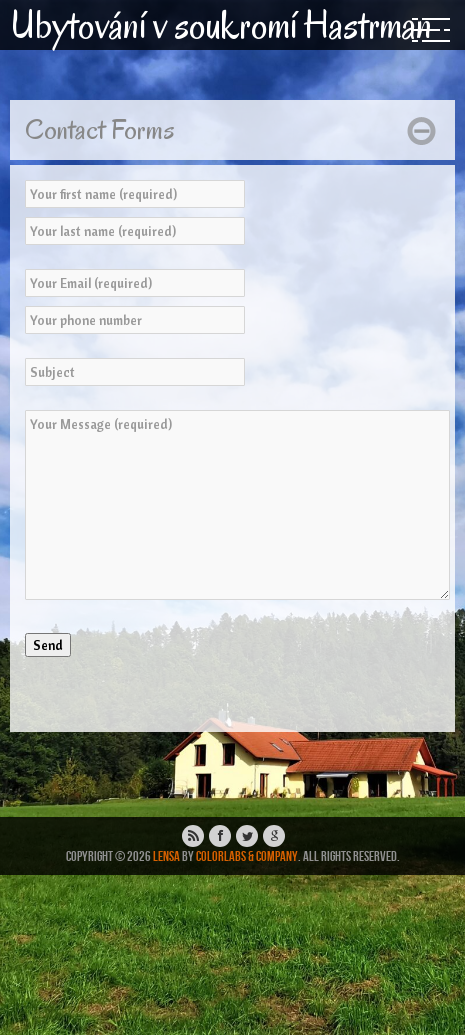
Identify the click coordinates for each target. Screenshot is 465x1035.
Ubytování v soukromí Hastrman (221, 25)
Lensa (166, 856)
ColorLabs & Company (247, 856)
